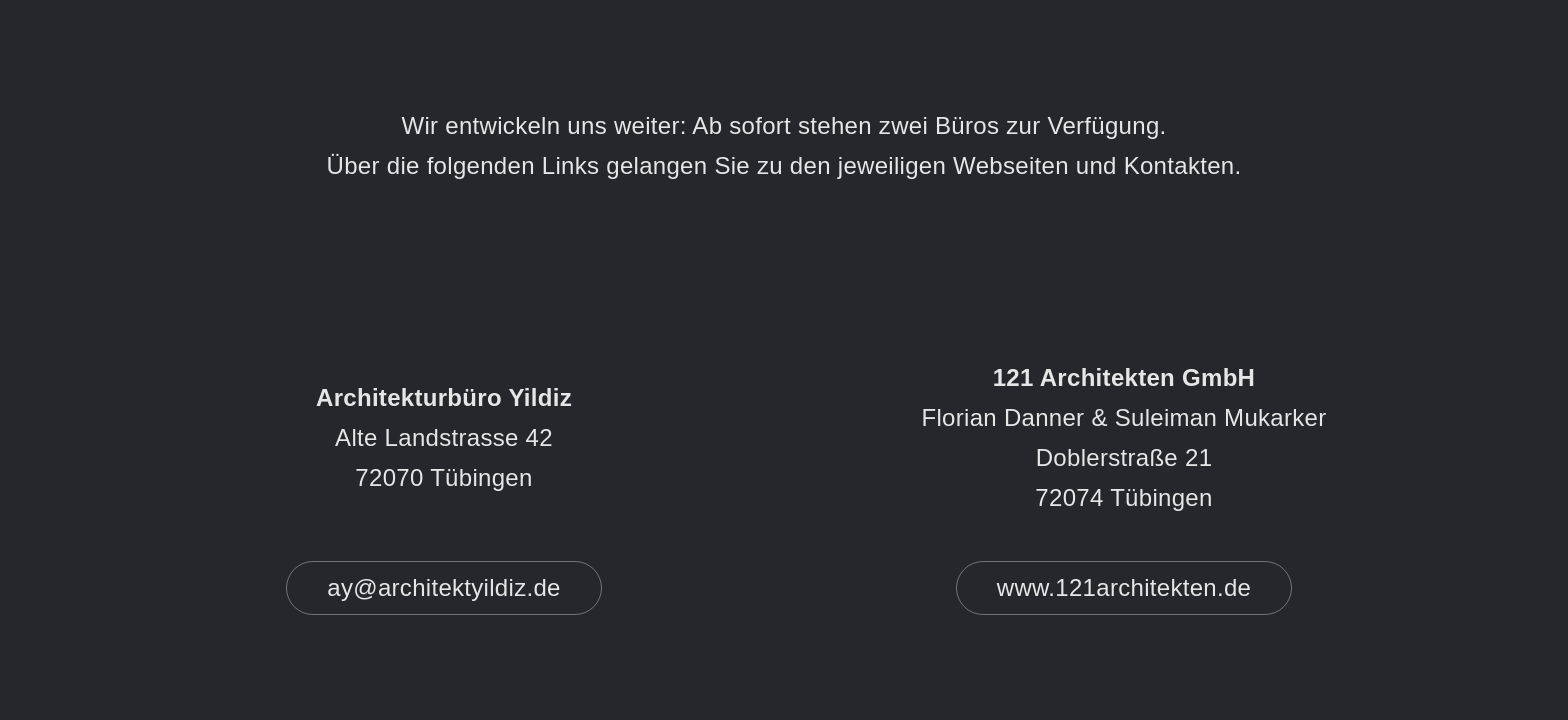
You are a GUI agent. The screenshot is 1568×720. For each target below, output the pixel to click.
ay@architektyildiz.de (443, 587)
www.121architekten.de (1124, 587)
